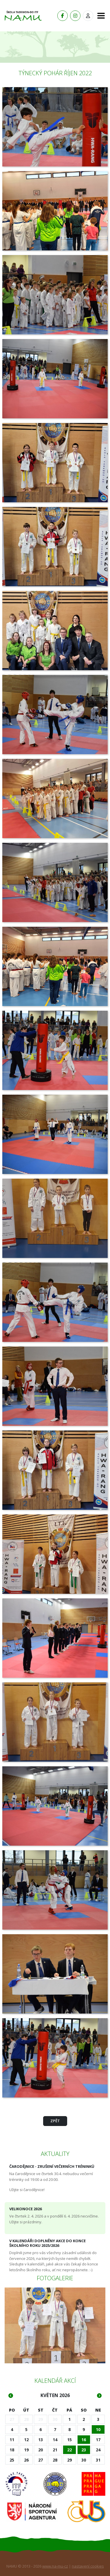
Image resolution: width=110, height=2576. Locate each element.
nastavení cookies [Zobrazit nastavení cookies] (88, 2566)
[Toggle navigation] (99, 15)
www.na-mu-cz (55, 2566)
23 (83, 2450)
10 (98, 2429)
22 (69, 2450)
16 (83, 2439)
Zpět (55, 2120)
